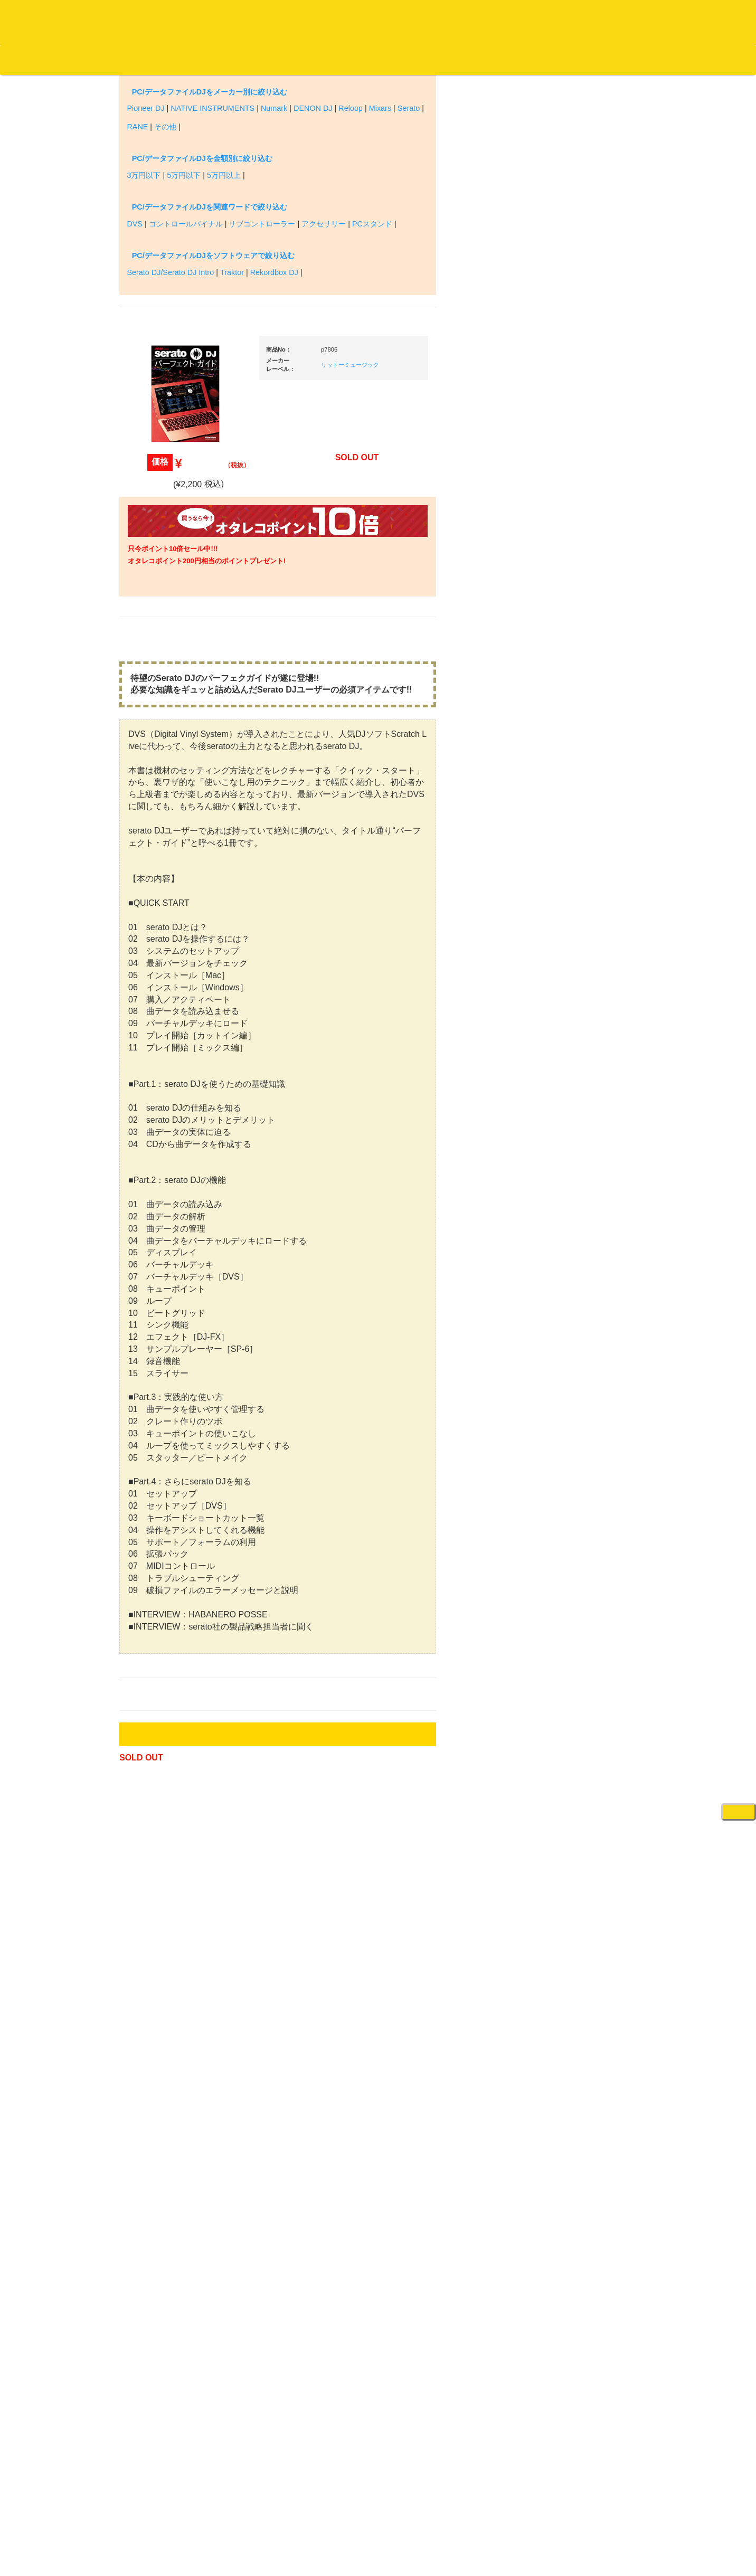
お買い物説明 (122, 59)
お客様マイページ (406, 60)
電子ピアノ (570, 1699)
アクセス (293, 2528)
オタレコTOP (24, 59)
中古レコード (156, 1185)
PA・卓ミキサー (577, 1307)
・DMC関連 (161, 800)
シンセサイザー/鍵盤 (585, 1628)
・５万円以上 (581, 786)
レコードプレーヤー (584, 1244)
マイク (563, 1152)
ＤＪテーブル (573, 968)
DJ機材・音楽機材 (659, 59)
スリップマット (577, 927)
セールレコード (160, 1082)
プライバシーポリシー (464, 2528)
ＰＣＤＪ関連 (573, 659)
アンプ (563, 1265)
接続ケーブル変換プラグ (590, 1131)
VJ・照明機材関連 (581, 1327)
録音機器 (566, 1607)
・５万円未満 (581, 765)
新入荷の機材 (573, 578)
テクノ (146, 921)
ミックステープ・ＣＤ (170, 1206)
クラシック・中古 (163, 542)
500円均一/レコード (166, 1123)
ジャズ (146, 439)
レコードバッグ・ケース (590, 1050)
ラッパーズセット (588, 1467)
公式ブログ (171, 59)
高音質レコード (160, 584)
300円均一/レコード (166, 1102)
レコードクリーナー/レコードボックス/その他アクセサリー (171, 1318)
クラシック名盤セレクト (173, 522)
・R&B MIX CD (167, 859)
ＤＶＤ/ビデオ (157, 1288)
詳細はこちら (148, 1896)
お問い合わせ (220, 59)
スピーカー (570, 1070)
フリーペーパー (160, 1400)
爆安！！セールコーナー (590, 557)
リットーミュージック (450, 249)
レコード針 (570, 906)
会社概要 (266, 59)
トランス (149, 942)
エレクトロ (153, 880)
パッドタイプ (581, 1556)
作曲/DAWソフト (586, 1416)
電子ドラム (570, 1679)
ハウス (146, 900)
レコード (598, 59)
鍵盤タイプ (578, 1535)
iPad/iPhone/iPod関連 (585, 989)
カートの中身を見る (327, 60)
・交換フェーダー (588, 885)
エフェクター (573, 1721)
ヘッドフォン (573, 948)
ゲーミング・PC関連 (585, 1741)
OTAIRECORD (374, 2557)
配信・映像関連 (577, 1348)
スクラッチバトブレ (166, 418)
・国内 (154, 398)
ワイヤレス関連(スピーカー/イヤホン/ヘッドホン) (589, 1101)
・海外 (154, 377)
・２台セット (581, 718)
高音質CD (151, 563)
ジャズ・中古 (156, 481)
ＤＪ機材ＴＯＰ (577, 536)
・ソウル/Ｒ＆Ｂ (169, 838)
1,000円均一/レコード (169, 1144)
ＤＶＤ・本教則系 (580, 1286)
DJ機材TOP (73, 59)
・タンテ (574, 697)
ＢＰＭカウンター (580, 1193)
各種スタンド (573, 1173)
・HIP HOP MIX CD (174, 780)
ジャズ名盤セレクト (166, 459)
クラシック (153, 501)
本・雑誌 (149, 1378)
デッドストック (160, 1165)
